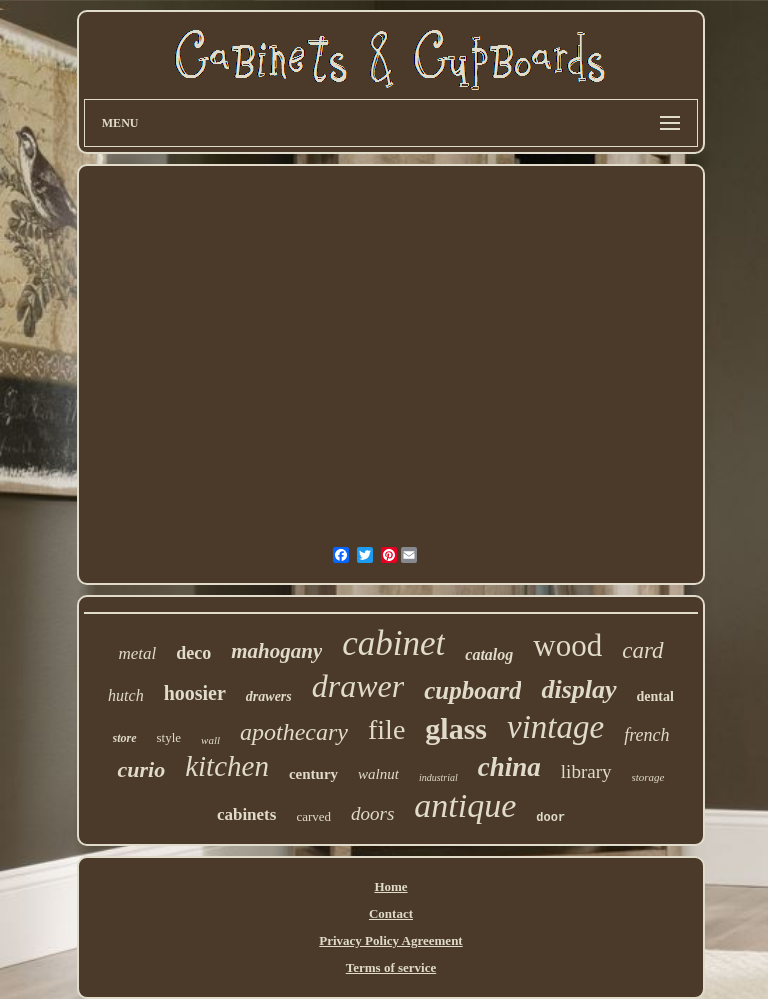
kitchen (227, 766)
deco (193, 653)
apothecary (294, 732)
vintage (555, 727)
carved (313, 816)
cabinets (247, 814)
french (646, 735)
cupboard (472, 690)
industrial (438, 777)
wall (210, 740)
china (509, 767)
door (550, 818)
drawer (358, 686)
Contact (391, 913)
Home (390, 886)
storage (648, 777)
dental (655, 696)
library (586, 771)
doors (372, 813)
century (313, 774)
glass (456, 728)
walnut (378, 774)
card (642, 650)
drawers (269, 696)
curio (141, 769)
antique (465, 805)
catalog (489, 654)
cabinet (393, 643)
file (386, 729)
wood (567, 645)
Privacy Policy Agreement (390, 940)
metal (137, 653)
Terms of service (391, 967)
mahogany (276, 651)
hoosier (195, 693)
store (125, 738)
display (578, 689)
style (169, 737)
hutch (126, 695)
